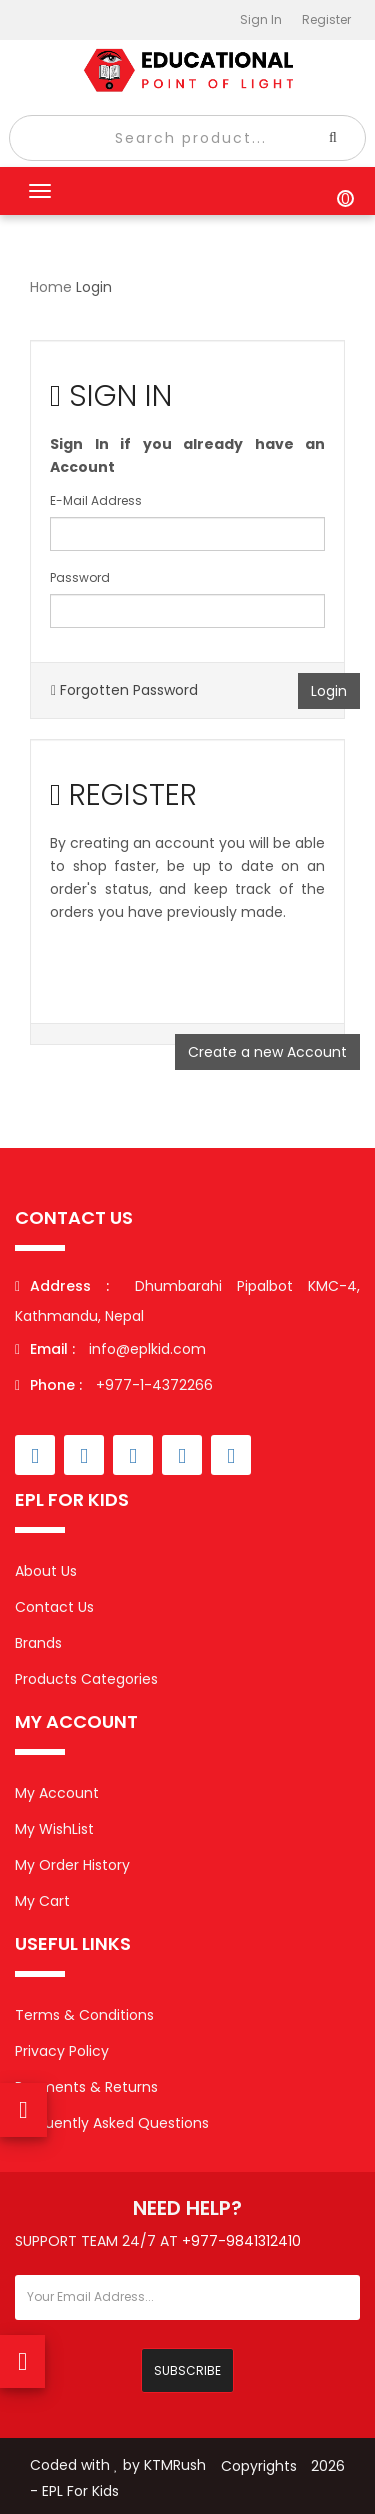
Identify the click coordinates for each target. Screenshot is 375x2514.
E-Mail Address (96, 500)
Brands (38, 1643)
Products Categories (86, 1679)
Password (80, 577)
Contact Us (54, 1607)
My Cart (42, 1901)
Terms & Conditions (84, 2015)
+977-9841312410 (241, 2241)
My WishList (54, 1829)
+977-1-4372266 (114, 1385)
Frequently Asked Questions (112, 2123)
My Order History (72, 1865)
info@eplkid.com (147, 1349)
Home (51, 287)
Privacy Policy (62, 2051)
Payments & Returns (86, 2087)
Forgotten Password (124, 690)
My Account (57, 1793)
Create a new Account (267, 1052)
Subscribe (187, 2370)
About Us (46, 1571)
